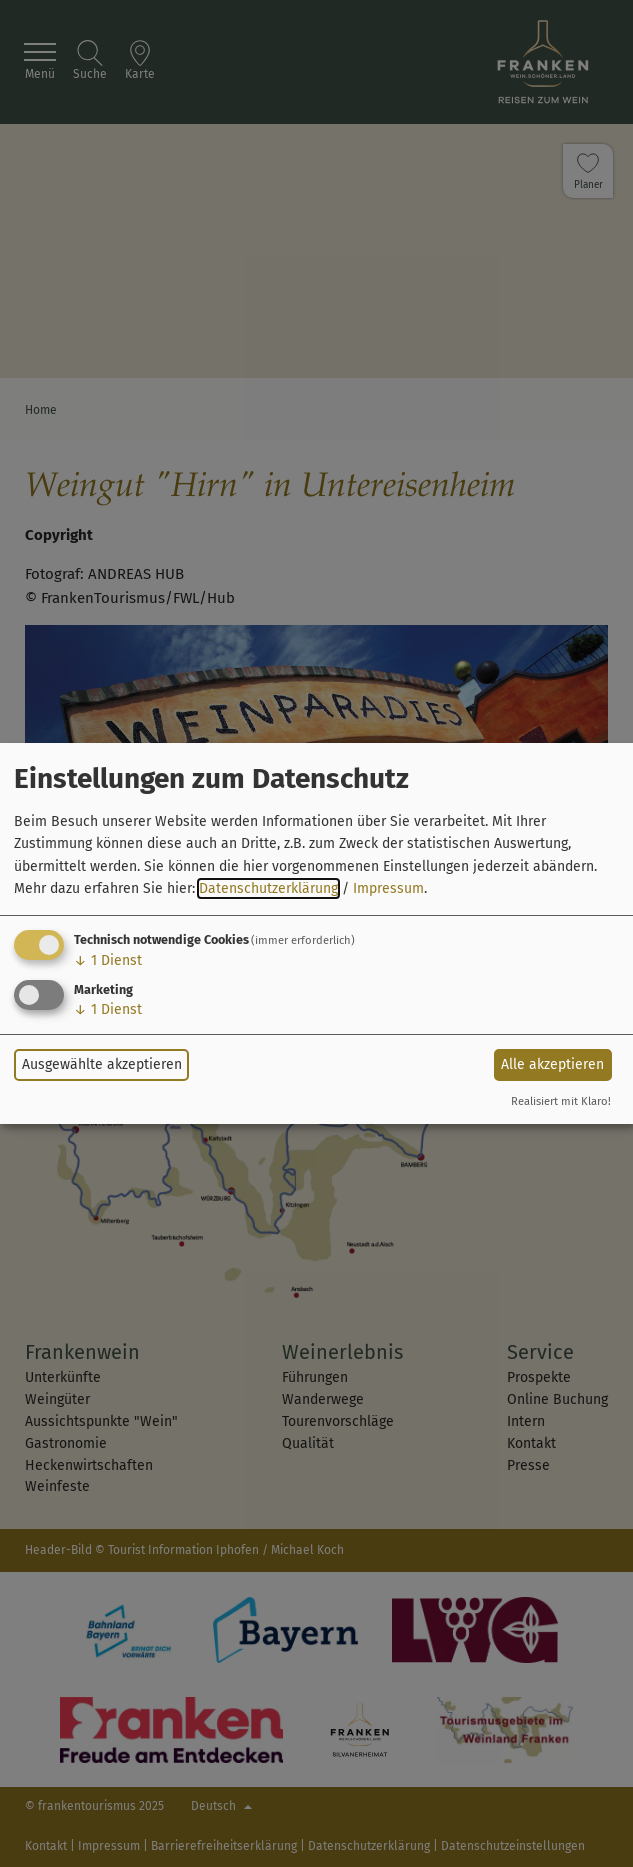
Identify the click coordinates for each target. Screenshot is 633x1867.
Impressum (388, 888)
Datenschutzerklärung (268, 888)
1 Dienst (108, 960)
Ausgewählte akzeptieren (102, 1064)
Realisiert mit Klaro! (561, 1101)
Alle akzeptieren (552, 1064)
